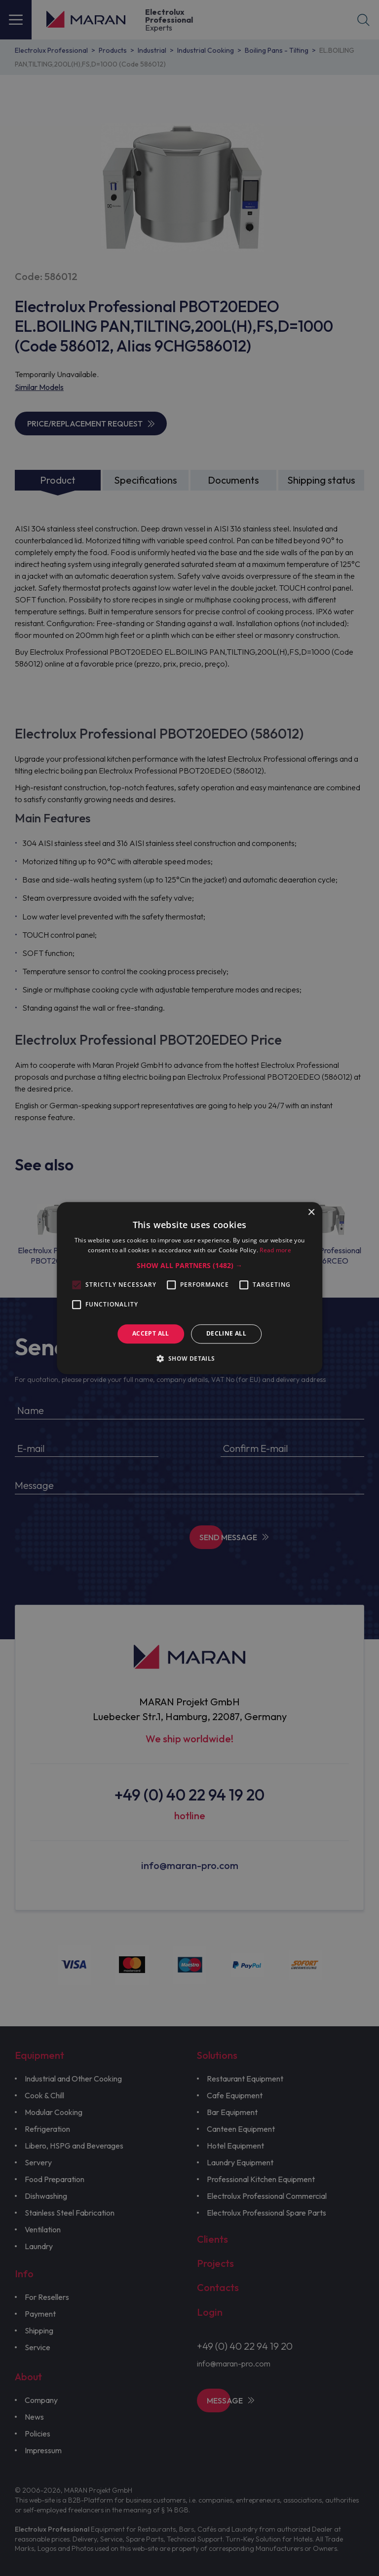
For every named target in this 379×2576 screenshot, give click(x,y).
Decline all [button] (226, 1334)
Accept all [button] (150, 1334)
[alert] (189, 1288)
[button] (189, 1266)
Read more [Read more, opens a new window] (275, 1250)
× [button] (311, 1212)
